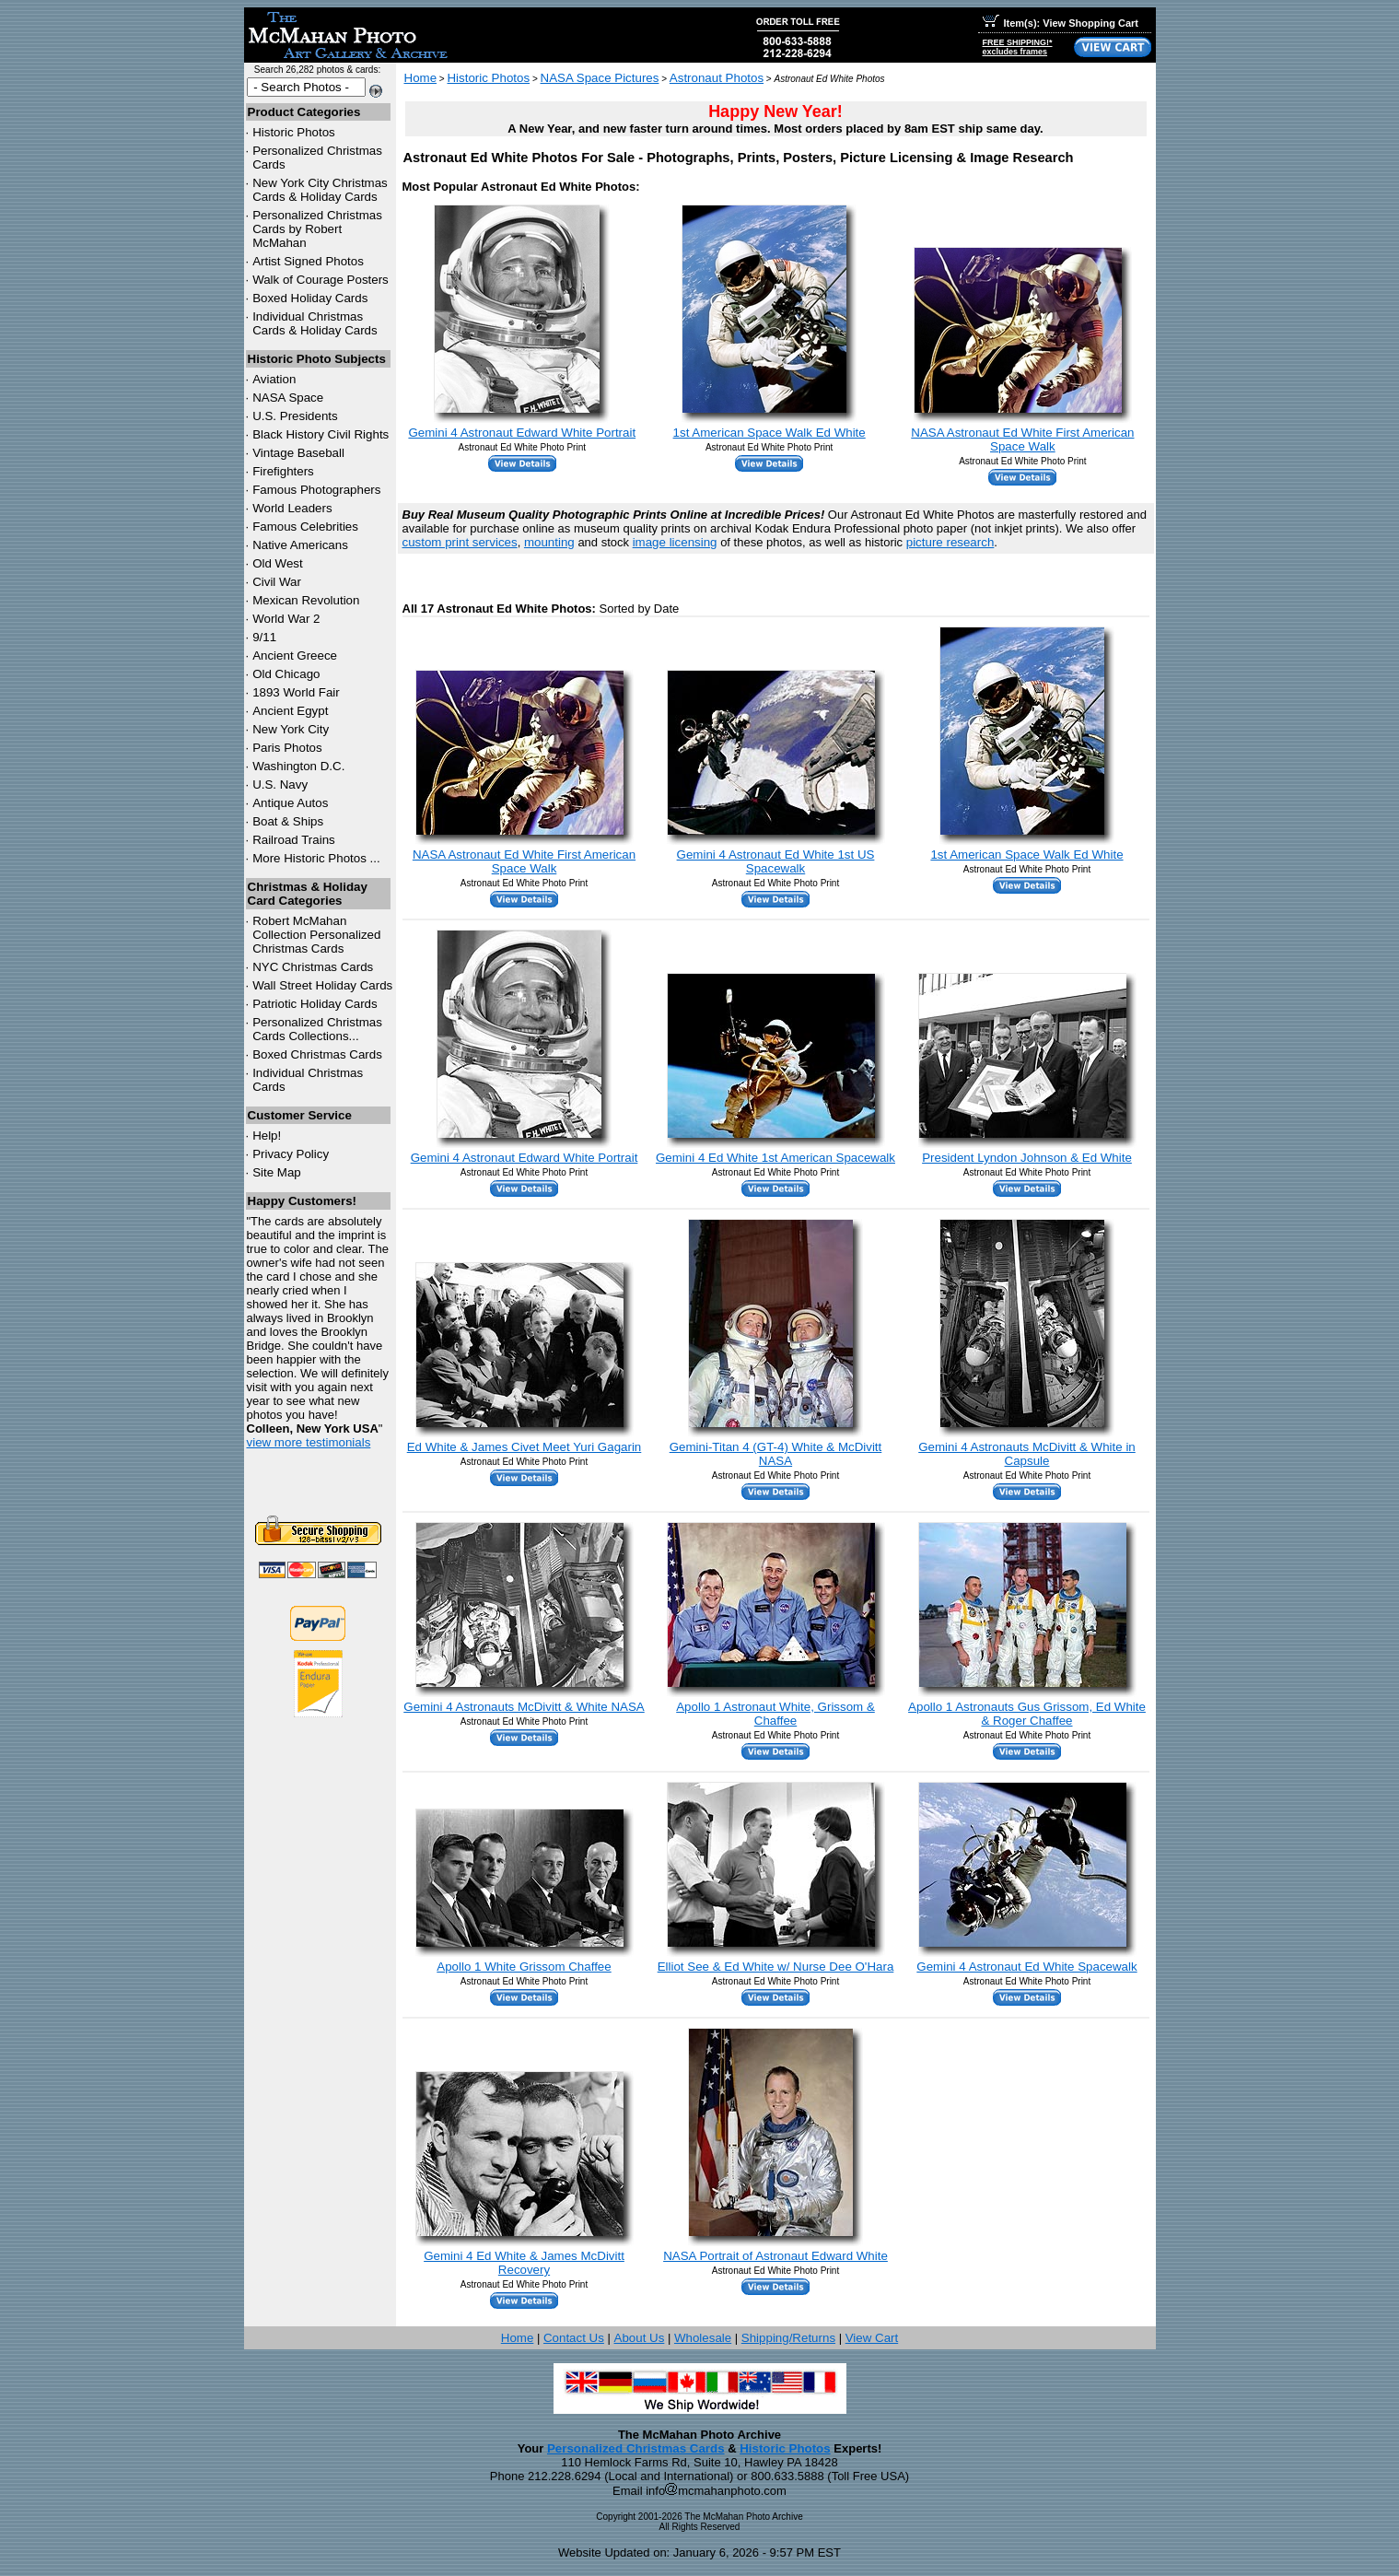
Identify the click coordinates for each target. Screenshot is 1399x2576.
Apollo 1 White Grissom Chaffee (524, 1966)
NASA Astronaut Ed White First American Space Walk (1022, 439)
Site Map (276, 1172)
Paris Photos (287, 748)
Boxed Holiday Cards (309, 298)
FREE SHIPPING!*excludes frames (1018, 47)
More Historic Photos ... (316, 858)
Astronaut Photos (717, 78)
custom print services (460, 542)
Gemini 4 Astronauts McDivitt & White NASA (523, 1707)
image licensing (675, 542)
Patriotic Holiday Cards (315, 1004)
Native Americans (300, 545)
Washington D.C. (298, 766)
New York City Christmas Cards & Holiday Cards (320, 190)
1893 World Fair (296, 692)
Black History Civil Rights (320, 434)
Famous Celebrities (305, 526)
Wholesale (702, 2338)
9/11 (264, 637)
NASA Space (287, 397)
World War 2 (286, 619)
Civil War (276, 582)
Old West (277, 563)
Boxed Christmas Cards (317, 1054)
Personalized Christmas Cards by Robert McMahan (317, 229)
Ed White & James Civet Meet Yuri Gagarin (524, 1447)
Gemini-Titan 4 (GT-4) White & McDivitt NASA (776, 1454)
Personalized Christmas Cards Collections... (317, 1029)
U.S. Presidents (295, 416)
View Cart (872, 2338)
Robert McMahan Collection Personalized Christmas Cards (316, 934)
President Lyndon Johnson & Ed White (1027, 1158)
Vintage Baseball (298, 453)
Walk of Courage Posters (320, 280)
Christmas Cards (312, 967)
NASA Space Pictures (600, 78)
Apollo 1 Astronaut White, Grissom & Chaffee (775, 1713)
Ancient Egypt (290, 711)
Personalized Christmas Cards (636, 2448)
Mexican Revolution (305, 600)
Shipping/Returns (788, 2338)
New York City (290, 729)
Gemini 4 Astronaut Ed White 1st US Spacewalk (776, 861)
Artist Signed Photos (308, 261)
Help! (266, 1135)
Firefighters (283, 471)
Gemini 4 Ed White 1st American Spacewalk (775, 1158)
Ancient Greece (294, 655)
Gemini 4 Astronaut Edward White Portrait (521, 432)
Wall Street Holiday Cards (322, 985)
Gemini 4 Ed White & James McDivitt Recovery (524, 2263)
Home (420, 78)
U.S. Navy (280, 784)
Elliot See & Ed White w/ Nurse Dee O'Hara (776, 1966)
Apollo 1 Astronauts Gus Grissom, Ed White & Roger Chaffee (1027, 1713)
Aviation (274, 379)
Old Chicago (286, 674)
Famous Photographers (316, 490)
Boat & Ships (287, 821)
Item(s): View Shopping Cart (1060, 23)
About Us (639, 2338)
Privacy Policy (290, 1154)
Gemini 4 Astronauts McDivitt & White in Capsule (1027, 1454)
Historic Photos (293, 132)
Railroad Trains (293, 840)
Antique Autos (290, 803)
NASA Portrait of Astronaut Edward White (775, 2256)
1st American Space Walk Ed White (769, 432)
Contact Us (573, 2338)
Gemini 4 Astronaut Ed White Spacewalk (1026, 1966)
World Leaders (292, 508)
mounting (549, 542)
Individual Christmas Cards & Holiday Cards (315, 323)
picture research (950, 542)
